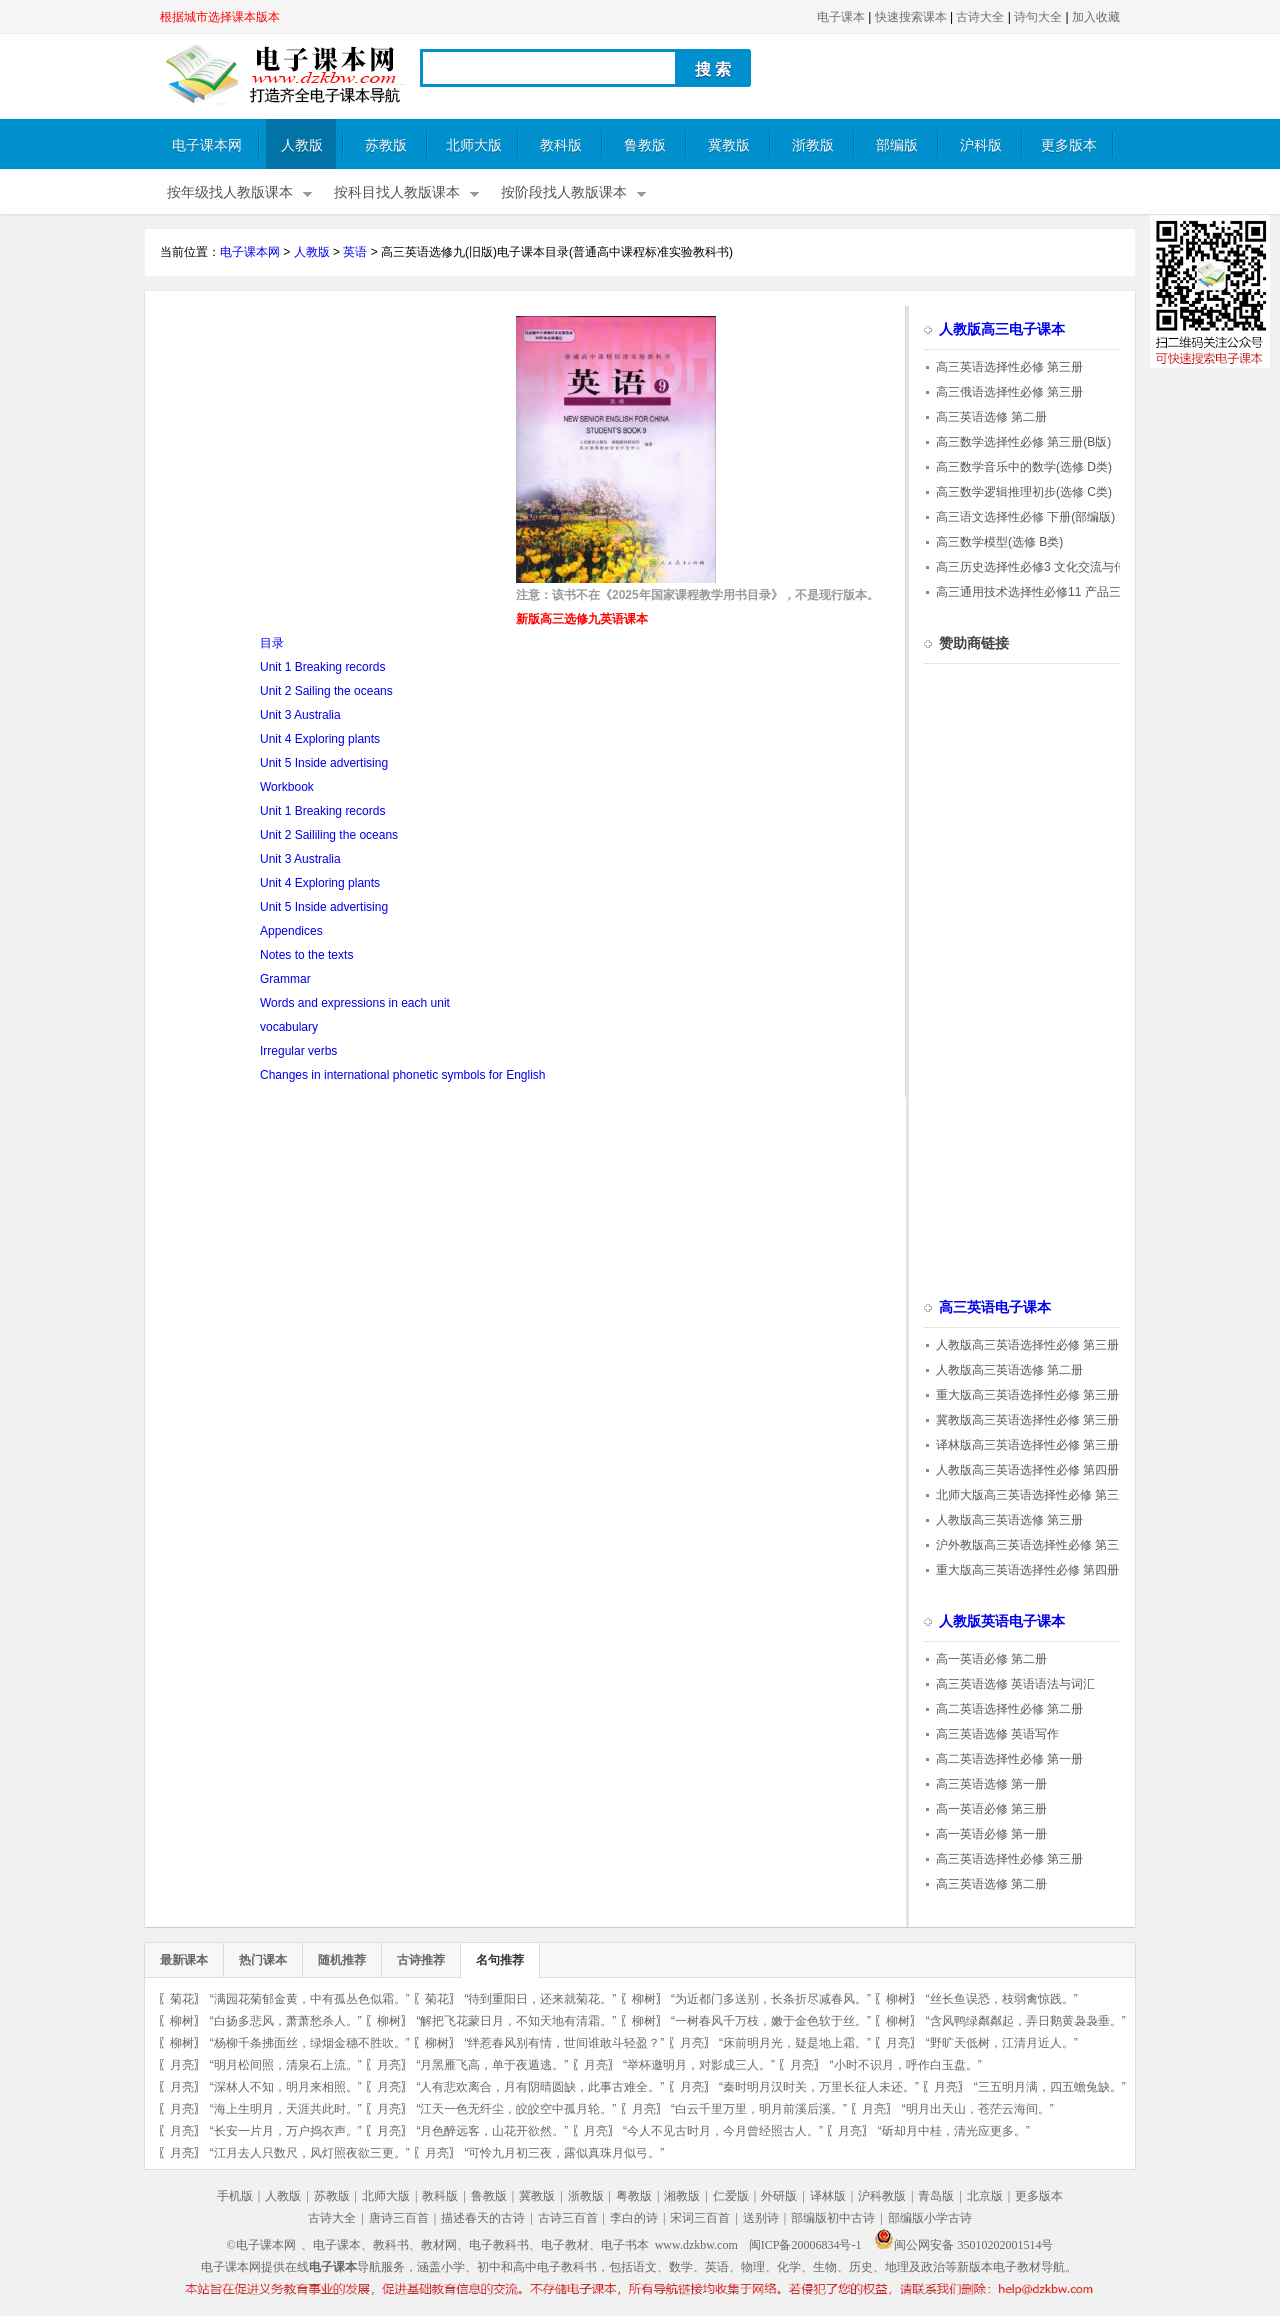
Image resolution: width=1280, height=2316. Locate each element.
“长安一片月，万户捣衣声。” (286, 2131)
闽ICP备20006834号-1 (805, 2245)
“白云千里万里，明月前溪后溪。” (759, 2109)
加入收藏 (1096, 17)
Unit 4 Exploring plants (320, 739)
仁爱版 (731, 2196)
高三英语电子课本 (995, 1307)
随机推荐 (342, 1960)
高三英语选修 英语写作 (997, 1734)
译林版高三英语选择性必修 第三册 (1027, 1445)
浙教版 (813, 145)
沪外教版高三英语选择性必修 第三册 (1033, 1545)
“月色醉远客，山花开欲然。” (492, 2131)
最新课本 (184, 1960)
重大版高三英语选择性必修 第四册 (1027, 1570)
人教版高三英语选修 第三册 (1009, 1520)
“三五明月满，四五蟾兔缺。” (1050, 2087)
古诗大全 (980, 17)
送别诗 (761, 2218)
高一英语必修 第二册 (991, 1659)
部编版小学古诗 (930, 2218)
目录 (272, 643)
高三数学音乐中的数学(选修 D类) (1024, 467)
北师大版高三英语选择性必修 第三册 (1033, 1495)
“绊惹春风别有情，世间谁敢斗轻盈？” (564, 2043)
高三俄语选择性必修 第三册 (1009, 392)
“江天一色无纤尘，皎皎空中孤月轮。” (516, 2109)
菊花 (182, 1999)
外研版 (779, 2196)
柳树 (644, 1999)
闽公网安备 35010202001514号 (963, 2245)
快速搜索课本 (911, 17)
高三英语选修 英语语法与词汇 (1015, 1684)
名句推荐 (500, 1960)
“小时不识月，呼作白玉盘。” (906, 2065)
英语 (355, 252)
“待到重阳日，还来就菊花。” (540, 1999)
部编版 (897, 145)
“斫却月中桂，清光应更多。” (954, 2131)
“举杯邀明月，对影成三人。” (699, 2065)
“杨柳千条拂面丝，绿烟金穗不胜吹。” (310, 2043)
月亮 (692, 2043)
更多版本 (1069, 145)
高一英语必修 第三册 (991, 1809)
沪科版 (981, 145)
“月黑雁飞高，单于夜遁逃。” (492, 2065)
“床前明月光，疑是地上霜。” (795, 2043)
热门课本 (263, 1960)
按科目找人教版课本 (397, 192)
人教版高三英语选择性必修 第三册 (1027, 1345)
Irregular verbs (298, 1051)
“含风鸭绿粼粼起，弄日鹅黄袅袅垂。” (1026, 2021)
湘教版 (682, 2196)
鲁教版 (645, 145)
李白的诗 (634, 2218)
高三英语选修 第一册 (991, 1784)
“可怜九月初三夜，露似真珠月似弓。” (564, 2153)
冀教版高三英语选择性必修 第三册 (1027, 1420)
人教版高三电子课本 (1002, 329)
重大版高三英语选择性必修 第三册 (1027, 1395)
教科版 (561, 145)
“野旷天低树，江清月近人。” (1002, 2043)
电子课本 (841, 17)
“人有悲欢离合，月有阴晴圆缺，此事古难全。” (540, 2087)
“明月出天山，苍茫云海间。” (978, 2109)
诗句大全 (1038, 17)
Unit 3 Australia (300, 715)
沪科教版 (882, 2196)
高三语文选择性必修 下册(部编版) (1025, 517)
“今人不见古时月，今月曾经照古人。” (723, 2131)
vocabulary (289, 1027)
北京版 (985, 2196)
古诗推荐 (421, 1960)
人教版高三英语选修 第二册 (1009, 1370)
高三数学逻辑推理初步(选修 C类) (1024, 492)
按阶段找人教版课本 (564, 192)
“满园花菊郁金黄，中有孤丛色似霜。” (310, 1999)
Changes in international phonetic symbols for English (403, 1075)
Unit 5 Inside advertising (324, 763)
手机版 (235, 2196)
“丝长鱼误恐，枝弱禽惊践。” (1002, 1999)
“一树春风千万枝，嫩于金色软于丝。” (771, 2021)
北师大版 (474, 145)
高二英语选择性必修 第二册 (1009, 1709)
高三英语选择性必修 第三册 (1009, 367)
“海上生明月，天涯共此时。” (286, 2109)
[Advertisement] (328, 456)
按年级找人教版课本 (230, 192)
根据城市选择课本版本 (220, 17)
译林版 (828, 2196)
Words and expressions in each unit (355, 1003)
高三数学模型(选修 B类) (999, 542)
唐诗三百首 (399, 2218)
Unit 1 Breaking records (322, 667)
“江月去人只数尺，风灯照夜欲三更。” (310, 2153)
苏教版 (386, 145)
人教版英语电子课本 (1002, 1621)
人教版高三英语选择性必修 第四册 (1027, 1470)
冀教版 (729, 145)
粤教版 (634, 2196)
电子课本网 (207, 145)
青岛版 (936, 2196)
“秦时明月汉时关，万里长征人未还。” (819, 2087)
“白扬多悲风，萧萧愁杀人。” (286, 2021)
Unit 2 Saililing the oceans (329, 835)
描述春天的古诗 (483, 2218)
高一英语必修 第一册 (991, 1834)
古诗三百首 (568, 2218)
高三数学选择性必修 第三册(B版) (1023, 442)
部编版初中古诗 (833, 2218)
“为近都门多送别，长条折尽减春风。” (771, 1999)
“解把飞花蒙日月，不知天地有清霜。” (516, 2021)
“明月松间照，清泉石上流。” (286, 2065)
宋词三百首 (700, 2218)
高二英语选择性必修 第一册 (1009, 1759)
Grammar (285, 979)
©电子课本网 (261, 2245)
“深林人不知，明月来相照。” (286, 2087)
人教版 (302, 145)
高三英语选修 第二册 (991, 417)
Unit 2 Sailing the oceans (326, 691)
